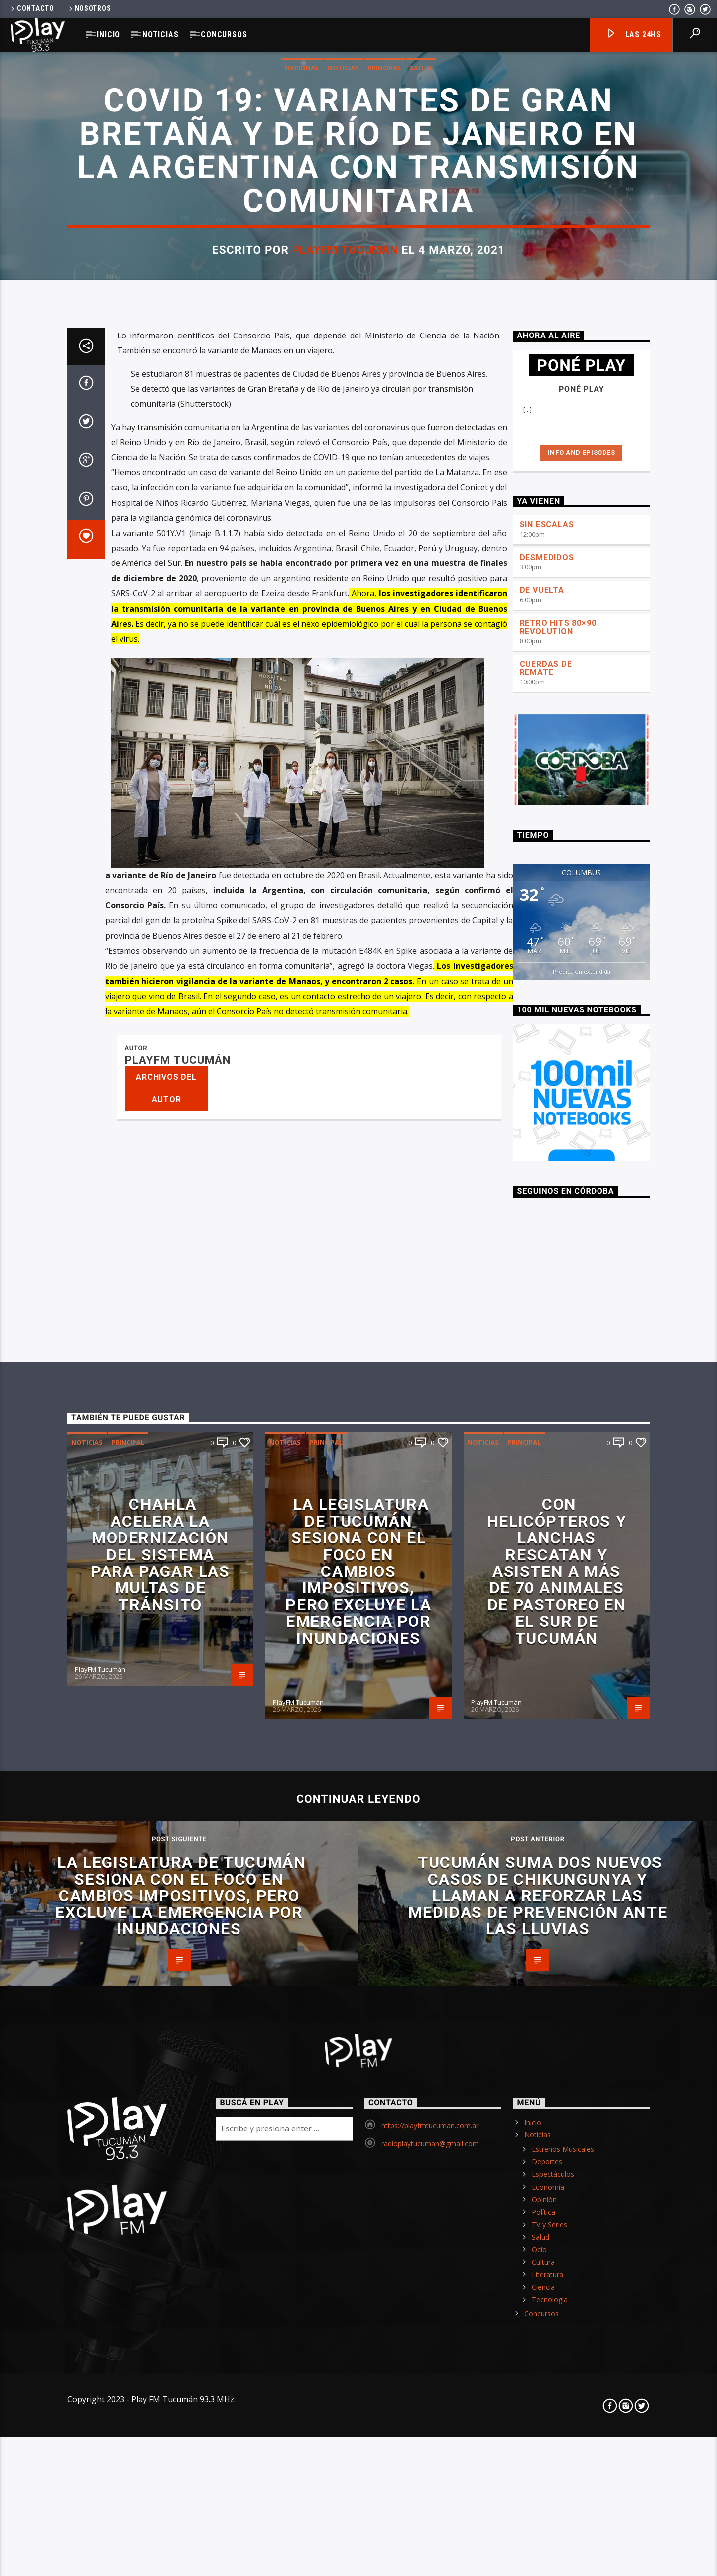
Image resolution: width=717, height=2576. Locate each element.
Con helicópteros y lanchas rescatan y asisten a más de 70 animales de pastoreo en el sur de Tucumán (556, 2321)
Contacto (31, 8)
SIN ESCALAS (547, 1274)
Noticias (160, 34)
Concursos (224, 34)
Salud (421, 412)
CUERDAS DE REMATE (546, 1418)
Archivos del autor (166, 1838)
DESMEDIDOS (547, 1307)
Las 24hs (633, 35)
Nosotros (89, 8)
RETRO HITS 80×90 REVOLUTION (558, 1377)
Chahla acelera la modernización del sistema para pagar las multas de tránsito (160, 2304)
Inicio (108, 34)
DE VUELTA (542, 1340)
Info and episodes (581, 1203)
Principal (384, 412)
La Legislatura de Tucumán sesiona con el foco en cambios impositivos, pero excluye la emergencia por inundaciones (358, 2321)
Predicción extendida (581, 1721)
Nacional (302, 412)
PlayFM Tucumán (345, 594)
